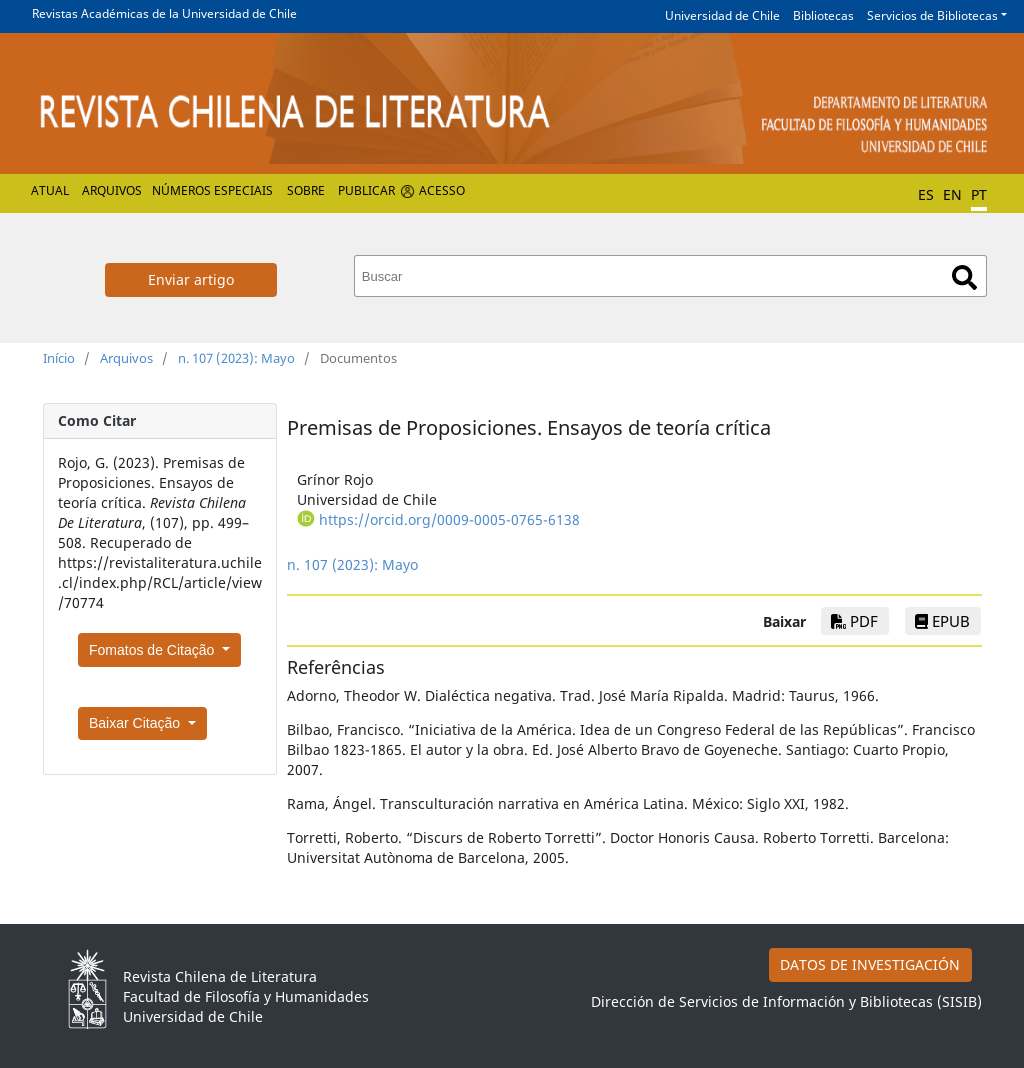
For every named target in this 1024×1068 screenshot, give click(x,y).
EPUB (942, 621)
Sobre (306, 190)
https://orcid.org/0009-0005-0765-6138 (449, 519)
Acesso (442, 190)
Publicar (366, 190)
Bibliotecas (823, 15)
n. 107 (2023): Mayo (236, 358)
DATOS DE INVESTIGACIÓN (870, 964)
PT (979, 194)
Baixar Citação (136, 723)
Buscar (964, 277)
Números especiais (212, 190)
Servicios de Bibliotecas (932, 15)
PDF (854, 621)
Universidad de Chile (722, 15)
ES (926, 194)
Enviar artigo (191, 279)
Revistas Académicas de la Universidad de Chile (164, 13)
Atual (50, 190)
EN (952, 194)
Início (59, 358)
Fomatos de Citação (153, 650)
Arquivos (112, 190)
